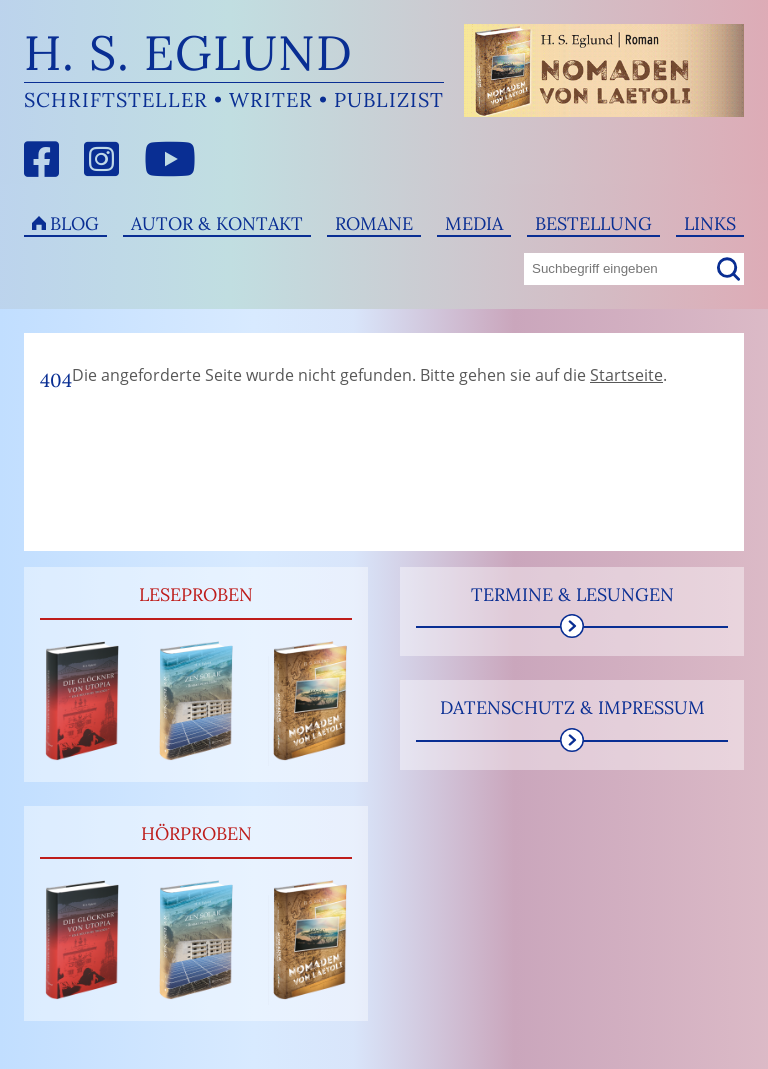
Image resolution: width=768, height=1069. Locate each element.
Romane (374, 223)
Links (710, 223)
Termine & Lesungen (572, 594)
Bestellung (593, 223)
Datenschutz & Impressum (572, 707)
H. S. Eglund (188, 52)
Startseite (626, 375)
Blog (74, 223)
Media (474, 223)
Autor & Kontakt (217, 223)
